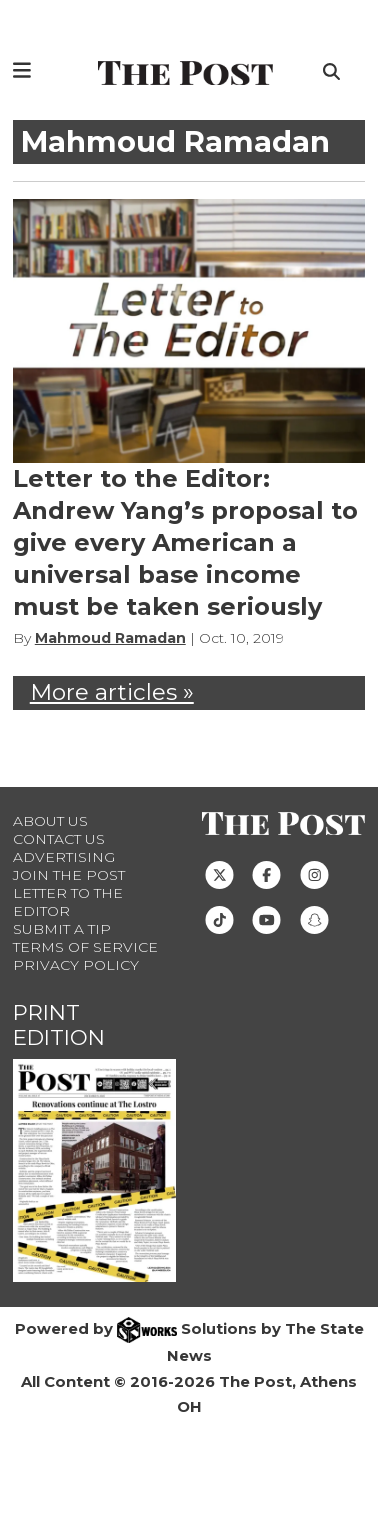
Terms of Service (85, 947)
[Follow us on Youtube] (266, 918)
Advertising (64, 857)
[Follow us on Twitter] (219, 873)
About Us (50, 821)
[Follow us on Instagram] (314, 873)
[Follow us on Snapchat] (314, 918)
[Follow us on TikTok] (219, 918)
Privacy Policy (76, 965)
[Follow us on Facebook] (266, 873)
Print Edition (59, 1025)
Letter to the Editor (68, 902)
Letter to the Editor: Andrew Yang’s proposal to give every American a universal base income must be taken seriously (185, 542)
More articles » (112, 692)
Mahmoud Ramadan (110, 638)
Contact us (59, 839)
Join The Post (69, 875)
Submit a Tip (62, 929)
